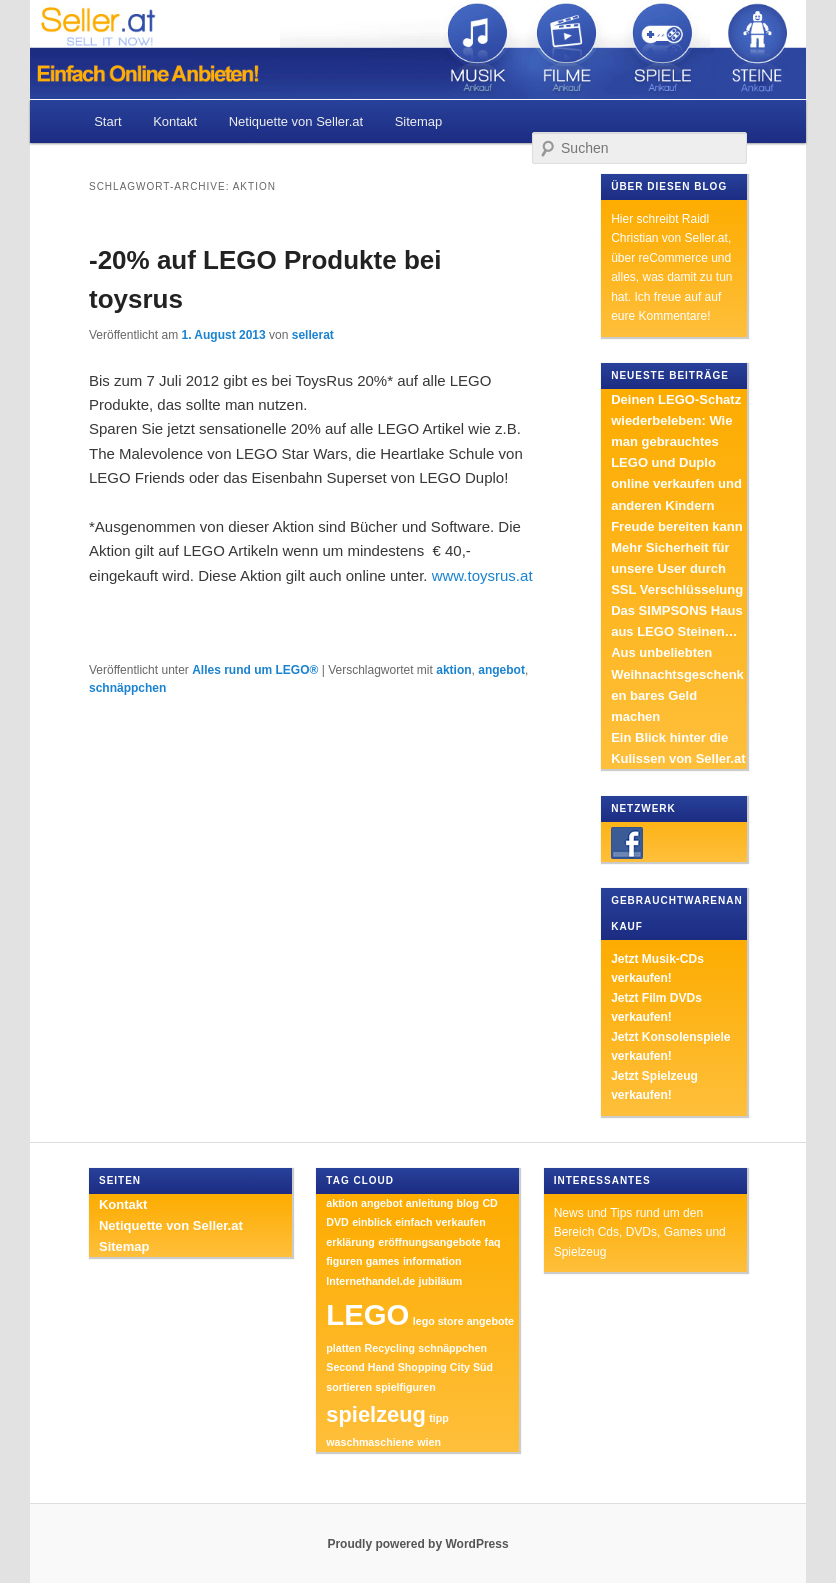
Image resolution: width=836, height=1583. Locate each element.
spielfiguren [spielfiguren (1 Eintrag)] (405, 1387)
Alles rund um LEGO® (255, 670)
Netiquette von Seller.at (296, 121)
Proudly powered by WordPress (417, 1544)
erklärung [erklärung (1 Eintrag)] (350, 1242)
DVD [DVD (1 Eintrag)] (337, 1222)
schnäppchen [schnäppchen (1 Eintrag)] (452, 1348)
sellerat (313, 335)
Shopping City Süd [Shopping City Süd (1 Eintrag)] (445, 1367)
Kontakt (175, 121)
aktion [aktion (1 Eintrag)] (341, 1203)
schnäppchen (127, 688)
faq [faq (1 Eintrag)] (493, 1242)
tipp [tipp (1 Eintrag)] (439, 1418)
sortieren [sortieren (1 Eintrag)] (349, 1387)
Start (107, 121)
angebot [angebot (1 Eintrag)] (381, 1203)
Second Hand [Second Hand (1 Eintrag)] (360, 1367)
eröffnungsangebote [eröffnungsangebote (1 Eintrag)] (429, 1242)
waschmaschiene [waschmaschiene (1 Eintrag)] (370, 1442)
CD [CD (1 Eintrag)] (489, 1203)
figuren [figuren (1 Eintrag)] (344, 1261)
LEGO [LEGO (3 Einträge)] (367, 1314)
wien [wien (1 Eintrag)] (429, 1442)
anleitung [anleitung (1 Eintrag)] (429, 1203)
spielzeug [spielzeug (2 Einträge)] (376, 1414)
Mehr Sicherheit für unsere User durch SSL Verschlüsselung (677, 568)
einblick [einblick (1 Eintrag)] (372, 1222)
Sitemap (419, 121)
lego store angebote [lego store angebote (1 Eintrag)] (463, 1321)
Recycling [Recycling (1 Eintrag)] (390, 1348)
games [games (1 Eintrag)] (383, 1261)
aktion (453, 670)
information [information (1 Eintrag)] (432, 1261)
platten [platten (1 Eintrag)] (343, 1348)
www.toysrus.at (482, 575)
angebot (501, 670)
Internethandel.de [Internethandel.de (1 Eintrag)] (370, 1281)
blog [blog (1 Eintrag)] (468, 1203)
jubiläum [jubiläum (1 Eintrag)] (440, 1281)
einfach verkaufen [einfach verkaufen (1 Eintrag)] (440, 1222)
